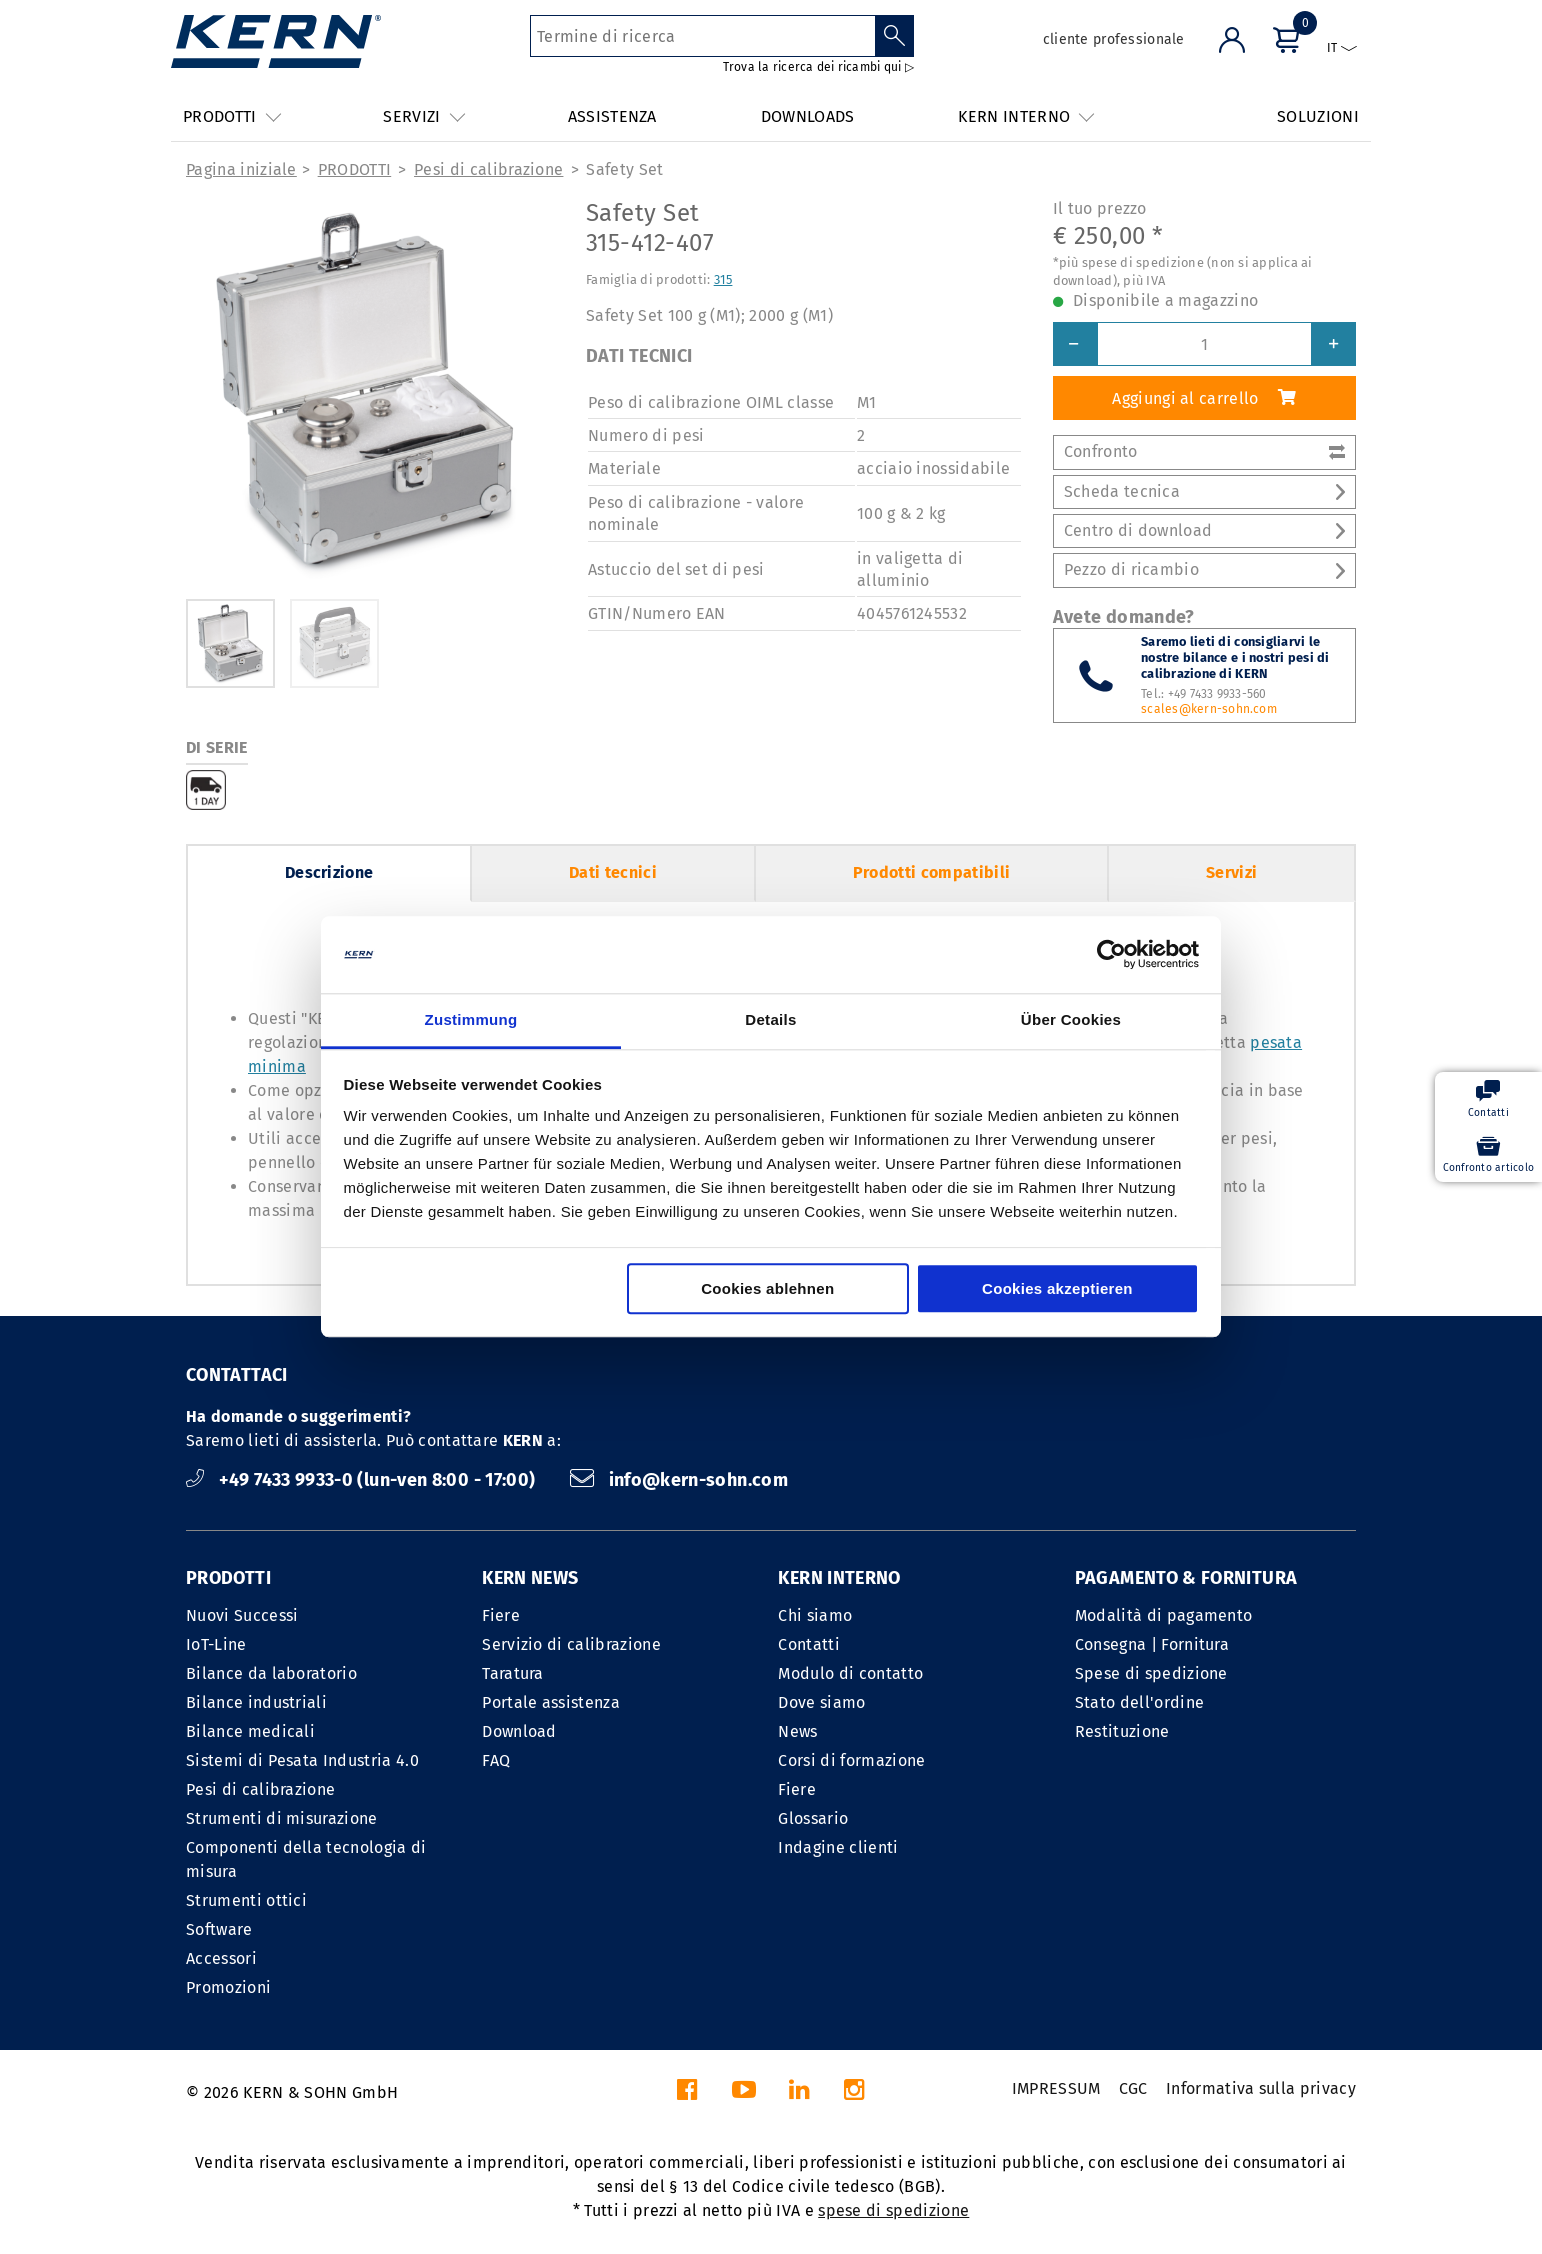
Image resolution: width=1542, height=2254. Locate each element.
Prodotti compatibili (931, 872)
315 (723, 279)
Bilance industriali (256, 1702)
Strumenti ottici (246, 1900)
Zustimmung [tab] (471, 1019)
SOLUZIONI (1318, 116)
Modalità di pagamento (1164, 1615)
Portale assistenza (551, 1702)
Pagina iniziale (241, 169)
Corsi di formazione (851, 1760)
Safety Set (624, 169)
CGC (1133, 2088)
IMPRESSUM (1056, 2088)
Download (519, 1731)
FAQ (496, 1760)
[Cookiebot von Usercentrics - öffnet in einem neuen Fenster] (1111, 955)
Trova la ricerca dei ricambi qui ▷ (818, 67)
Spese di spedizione (1151, 1673)
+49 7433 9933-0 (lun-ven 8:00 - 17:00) (363, 1480)
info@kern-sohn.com (679, 1480)
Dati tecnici (613, 872)
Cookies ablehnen (767, 1288)
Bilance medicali (250, 1731)
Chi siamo (815, 1615)
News (797, 1731)
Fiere (501, 1615)
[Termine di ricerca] (702, 36)
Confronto (1204, 451)
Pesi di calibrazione (488, 169)
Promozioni (228, 1987)
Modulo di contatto (850, 1673)
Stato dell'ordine (1139, 1702)
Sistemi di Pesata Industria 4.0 (302, 1760)
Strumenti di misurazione (282, 1818)
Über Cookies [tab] (1071, 1019)
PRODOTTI (355, 169)
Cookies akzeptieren (1057, 1288)
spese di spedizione (893, 2210)
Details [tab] (770, 1019)
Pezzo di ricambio (1204, 569)
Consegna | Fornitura (1152, 1644)
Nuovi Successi (242, 1615)
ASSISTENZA (612, 116)
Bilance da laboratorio (271, 1673)
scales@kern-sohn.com (1209, 709)
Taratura (513, 1673)
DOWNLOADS (808, 116)
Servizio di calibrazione (571, 1644)
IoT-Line (216, 1644)
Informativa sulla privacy (1261, 2088)
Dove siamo (821, 1702)
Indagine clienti (838, 1847)
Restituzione (1122, 1731)
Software (219, 1929)
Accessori (221, 1958)
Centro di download (1204, 530)
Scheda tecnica (1204, 491)
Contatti (809, 1644)
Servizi (1231, 872)
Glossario (813, 1818)
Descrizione (329, 872)
